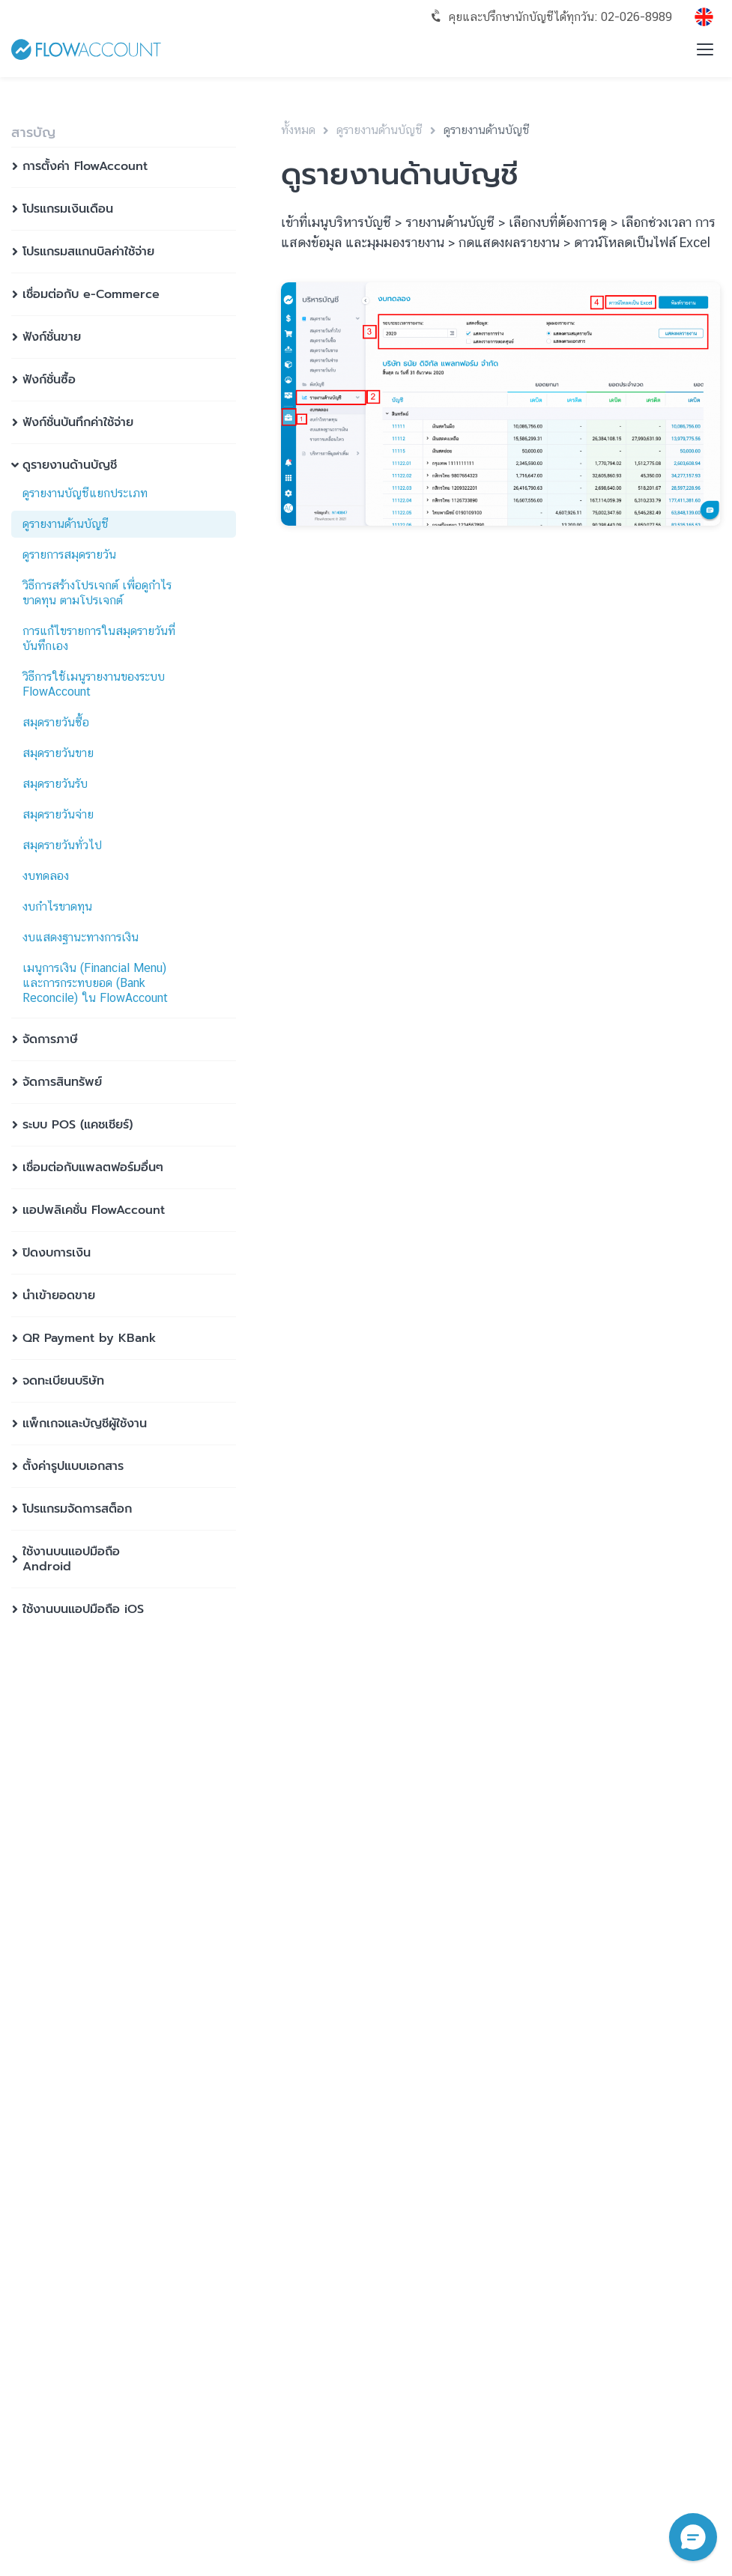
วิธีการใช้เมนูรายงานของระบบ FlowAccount (93, 684)
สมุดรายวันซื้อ (55, 722)
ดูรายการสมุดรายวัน (69, 554)
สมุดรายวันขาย (58, 753)
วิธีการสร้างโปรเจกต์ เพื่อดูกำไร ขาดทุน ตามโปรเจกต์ (97, 592)
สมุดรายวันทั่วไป (62, 845)
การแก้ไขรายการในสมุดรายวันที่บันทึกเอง (98, 638)
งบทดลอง (45, 876)
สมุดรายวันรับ (55, 784)
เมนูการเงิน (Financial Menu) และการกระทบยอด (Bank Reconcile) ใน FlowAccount (95, 983)
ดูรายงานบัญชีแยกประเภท (85, 493)
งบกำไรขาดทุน (57, 906)
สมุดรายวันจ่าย (58, 814)
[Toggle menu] (705, 49)
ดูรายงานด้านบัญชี (65, 524)
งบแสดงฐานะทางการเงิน (80, 937)
